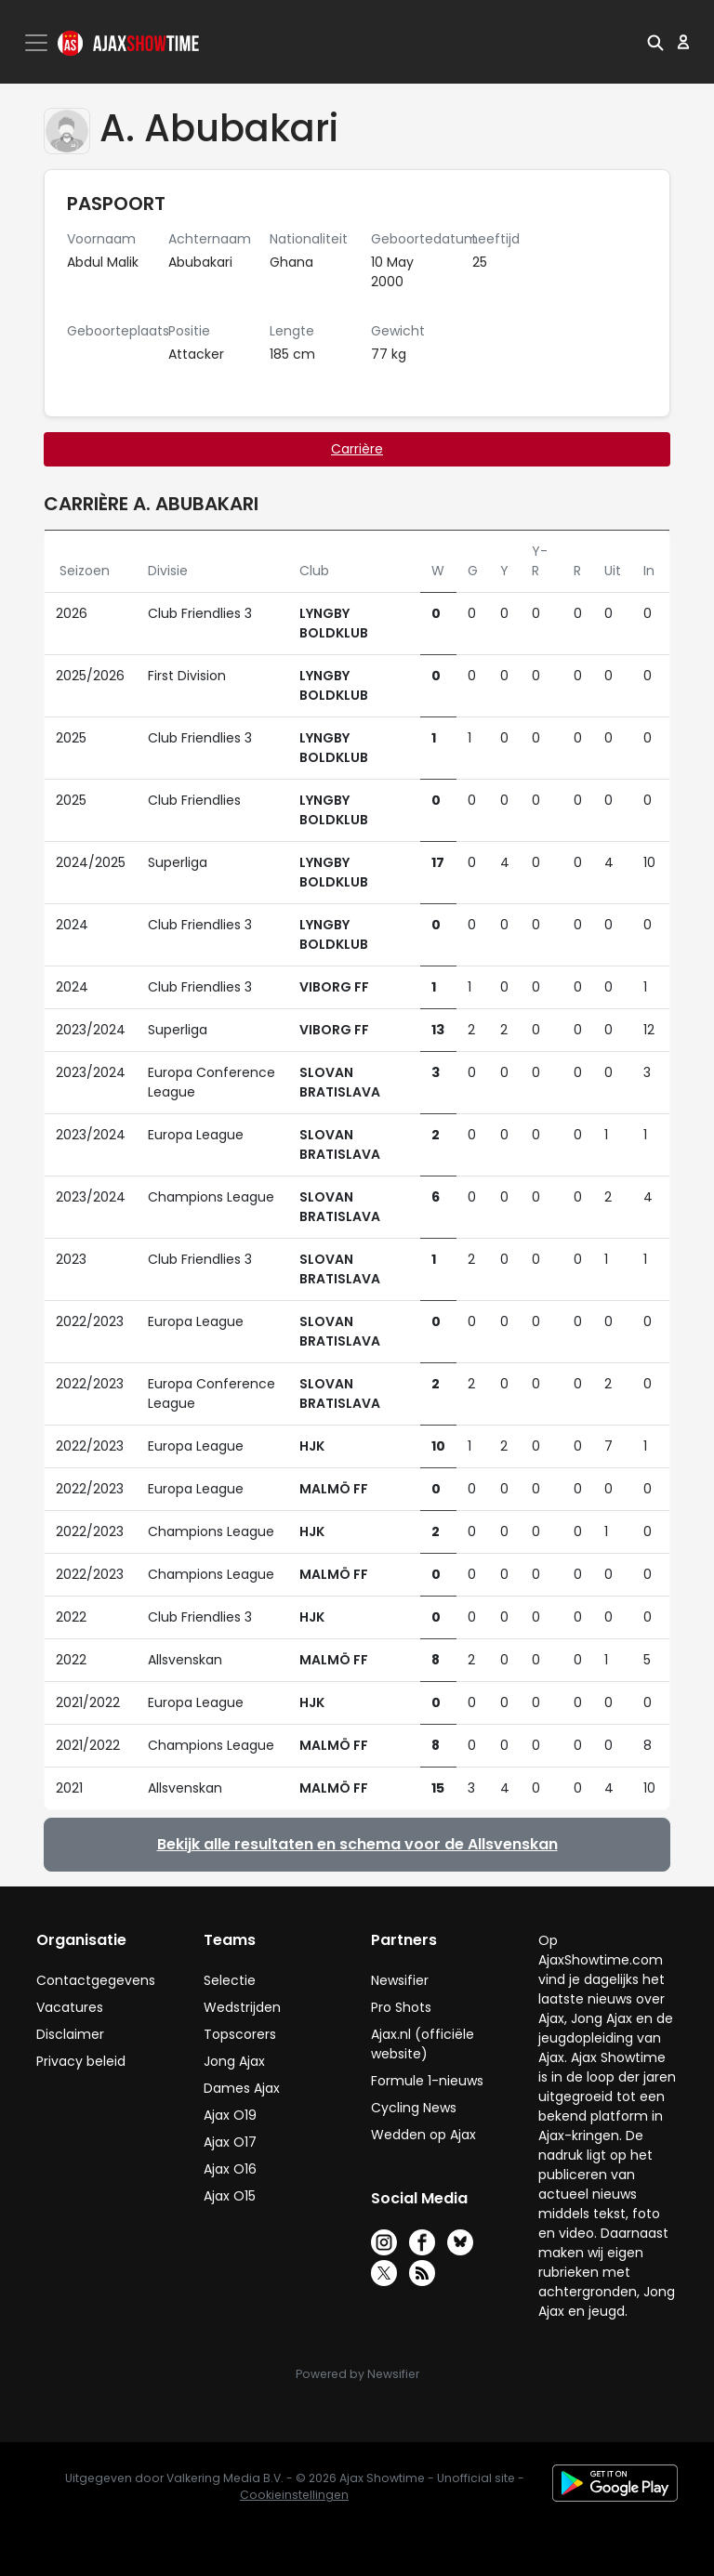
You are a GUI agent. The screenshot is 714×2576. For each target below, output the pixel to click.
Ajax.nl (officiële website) (422, 2044)
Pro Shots (401, 2007)
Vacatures (69, 2007)
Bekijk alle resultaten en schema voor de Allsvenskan (357, 1844)
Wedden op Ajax (423, 2134)
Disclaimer (70, 2034)
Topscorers (240, 2034)
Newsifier (400, 1980)
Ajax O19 (230, 2115)
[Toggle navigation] (38, 42)
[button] (655, 41)
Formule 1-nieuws (427, 2080)
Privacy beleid (81, 2061)
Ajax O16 (230, 2169)
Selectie (230, 1980)
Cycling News (413, 2107)
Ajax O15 (230, 2196)
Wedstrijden (242, 2007)
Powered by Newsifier (357, 2374)
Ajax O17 (230, 2142)
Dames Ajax (242, 2088)
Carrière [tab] (357, 449)
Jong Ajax (234, 2061)
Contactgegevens (95, 1980)
